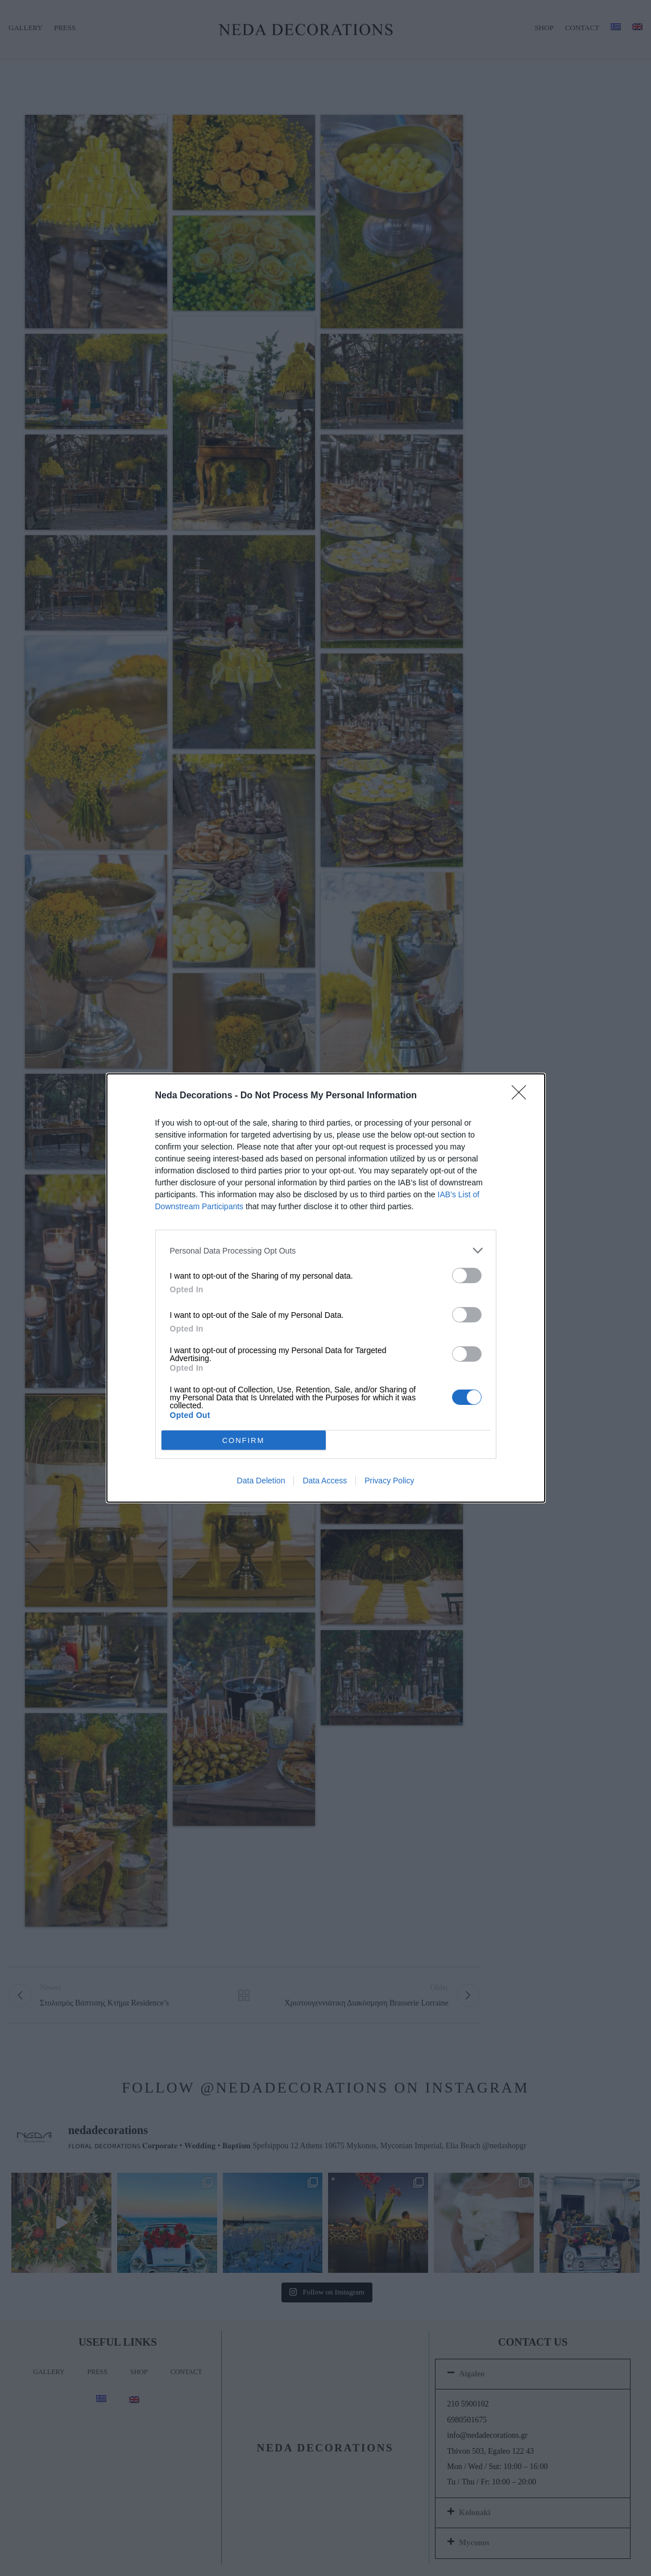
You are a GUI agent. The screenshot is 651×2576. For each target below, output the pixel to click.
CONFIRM (243, 1440)
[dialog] (326, 1288)
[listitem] (326, 1250)
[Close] (522, 1096)
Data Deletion (261, 1480)
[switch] (467, 1275)
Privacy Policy (389, 1480)
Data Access (324, 1480)
